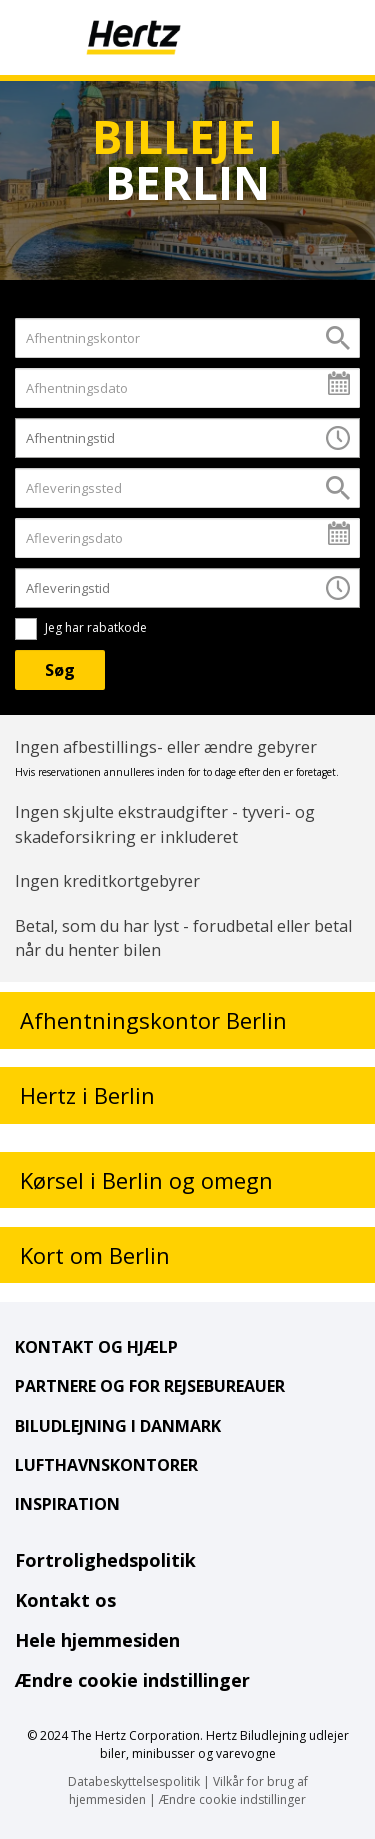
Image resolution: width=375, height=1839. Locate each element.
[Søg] (60, 670)
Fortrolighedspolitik (105, 1560)
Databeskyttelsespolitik (134, 1781)
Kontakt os (65, 1600)
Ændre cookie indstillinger (132, 1680)
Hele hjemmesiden (97, 1640)
